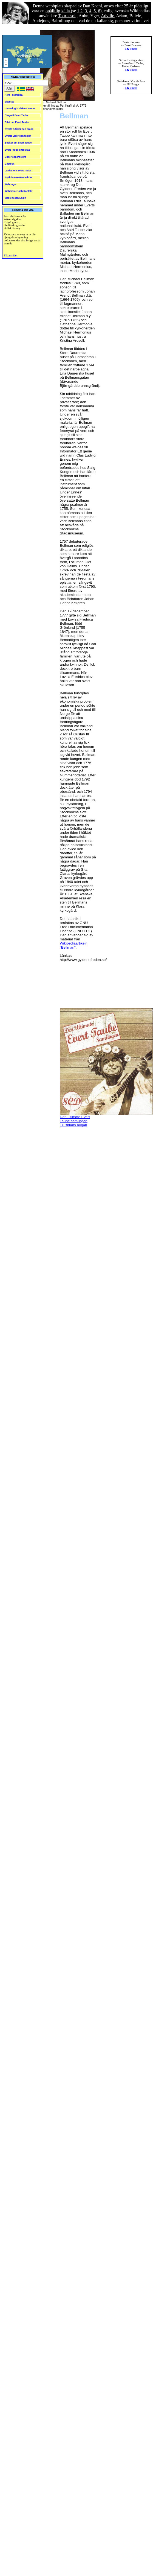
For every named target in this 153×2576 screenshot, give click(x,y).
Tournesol (67, 15)
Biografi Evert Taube (16, 115)
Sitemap (9, 101)
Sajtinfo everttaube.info (18, 177)
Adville (107, 15)
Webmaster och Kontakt (18, 191)
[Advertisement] (81, 987)
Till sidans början (73, 1125)
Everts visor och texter (18, 135)
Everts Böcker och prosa (19, 129)
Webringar (11, 184)
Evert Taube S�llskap (17, 149)
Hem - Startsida (13, 94)
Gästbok (10, 163)
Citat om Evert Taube (17, 122)
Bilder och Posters (15, 157)
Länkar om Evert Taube (18, 170)
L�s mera (131, 48)
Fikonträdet (10, 255)
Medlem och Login (15, 198)
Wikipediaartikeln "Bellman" (73, 945)
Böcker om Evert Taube (18, 142)
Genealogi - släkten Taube (20, 108)
